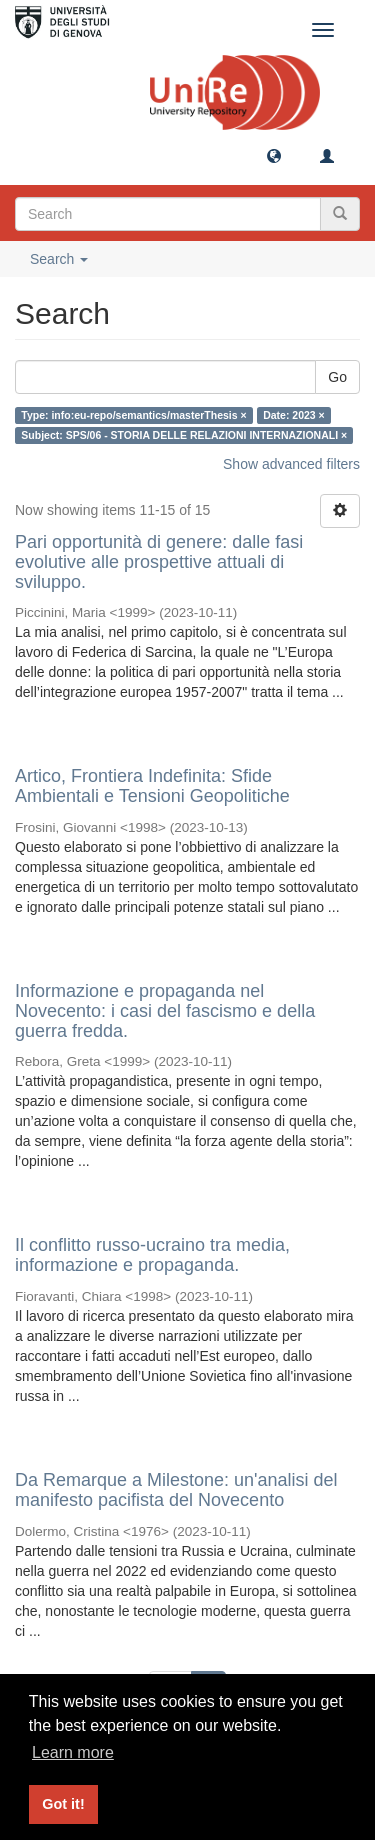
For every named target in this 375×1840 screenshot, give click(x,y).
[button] (274, 155)
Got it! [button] (63, 1804)
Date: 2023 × (294, 415)
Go (337, 377)
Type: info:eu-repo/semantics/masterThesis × (133, 415)
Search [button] (59, 259)
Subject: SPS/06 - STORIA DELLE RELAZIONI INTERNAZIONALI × (184, 435)
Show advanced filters (291, 464)
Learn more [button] (73, 1752)
